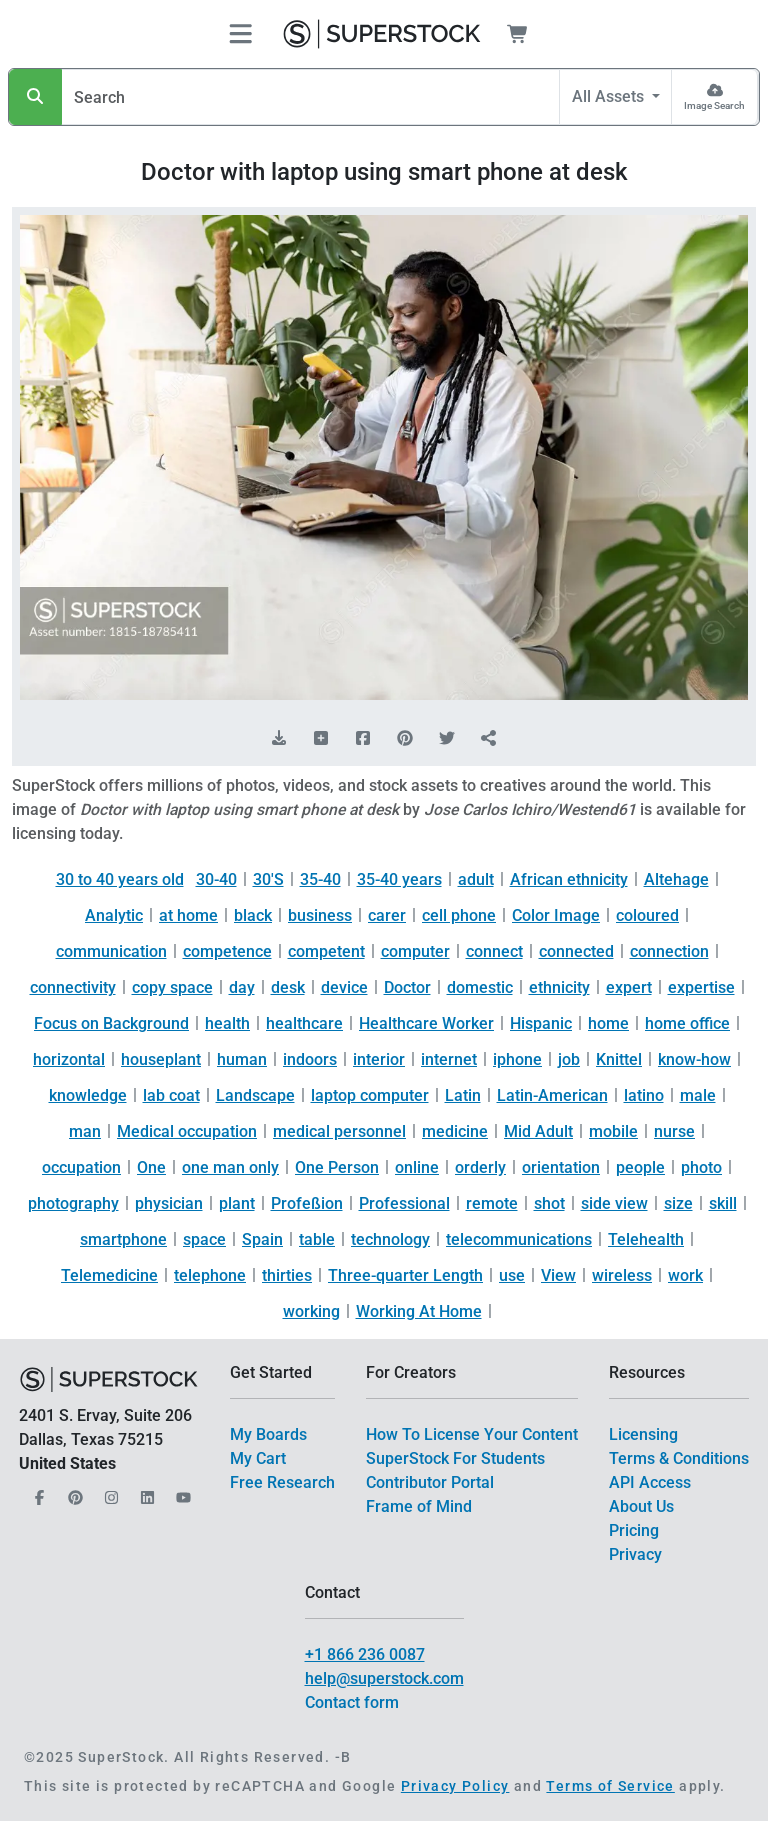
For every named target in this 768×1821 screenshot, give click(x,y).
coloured (647, 915)
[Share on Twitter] (447, 739)
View (558, 1275)
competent (326, 951)
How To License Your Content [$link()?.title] (472, 1434)
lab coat (171, 1095)
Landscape (255, 1095)
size (678, 1203)
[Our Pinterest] (73, 1491)
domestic (480, 987)
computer (415, 951)
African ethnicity (569, 879)
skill (723, 1203)
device (344, 987)
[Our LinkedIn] (145, 1491)
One (151, 1167)
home (608, 1023)
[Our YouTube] (181, 1491)
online (417, 1167)
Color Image (556, 915)
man (85, 1131)
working (311, 1311)
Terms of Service (610, 1786)
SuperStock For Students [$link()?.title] (455, 1458)
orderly (480, 1167)
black (253, 915)
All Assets (610, 96)
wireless (622, 1275)
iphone (517, 1059)
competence (227, 951)
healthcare (304, 1023)
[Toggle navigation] (240, 34)
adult (476, 879)
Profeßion (307, 1203)
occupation (81, 1167)
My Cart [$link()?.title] (258, 1458)
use (512, 1275)
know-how (694, 1059)
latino (644, 1095)
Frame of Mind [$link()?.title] (419, 1506)
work (685, 1275)
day (242, 987)
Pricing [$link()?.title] (634, 1530)
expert (629, 987)
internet (449, 1059)
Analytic (114, 915)
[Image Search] (714, 97)
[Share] (489, 739)
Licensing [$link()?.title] (643, 1434)
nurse (674, 1131)
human (242, 1059)
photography (73, 1203)
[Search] (35, 97)
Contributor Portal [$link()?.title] (430, 1482)
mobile (613, 1131)
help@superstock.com (384, 1678)
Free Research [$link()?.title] (282, 1482)
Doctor (407, 987)
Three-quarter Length (405, 1275)
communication (111, 951)
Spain (262, 1239)
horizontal (69, 1059)
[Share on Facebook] (363, 739)
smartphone (123, 1239)
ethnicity (559, 987)
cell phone (459, 915)
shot (549, 1203)
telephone (210, 1275)
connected (576, 951)
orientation (561, 1167)
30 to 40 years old (120, 879)
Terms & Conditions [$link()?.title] (679, 1458)
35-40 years (399, 879)
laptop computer (370, 1095)
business (320, 915)
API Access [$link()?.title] (650, 1482)
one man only (230, 1167)
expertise (701, 987)
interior (379, 1059)
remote (492, 1203)
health (227, 1023)
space (204, 1239)
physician (169, 1203)
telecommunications (519, 1239)
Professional (404, 1203)
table (317, 1239)
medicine (455, 1131)
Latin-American (552, 1095)
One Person (337, 1167)
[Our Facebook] (37, 1491)
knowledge (88, 1095)
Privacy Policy (455, 1786)
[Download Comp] (279, 739)
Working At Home (419, 1311)
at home (188, 915)
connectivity (73, 987)
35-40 (320, 879)
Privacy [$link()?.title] (635, 1554)
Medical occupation (187, 1131)
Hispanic (541, 1023)
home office (687, 1023)
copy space (172, 987)
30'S (268, 879)
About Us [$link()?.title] (641, 1506)
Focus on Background (111, 1023)
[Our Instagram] (109, 1491)
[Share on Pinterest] (405, 739)
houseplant (161, 1059)
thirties (287, 1275)
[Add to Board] (321, 739)
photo (701, 1167)
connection (669, 951)
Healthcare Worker (426, 1023)
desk (288, 987)
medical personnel (339, 1131)
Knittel (619, 1059)
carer (387, 915)
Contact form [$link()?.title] (352, 1702)
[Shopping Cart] (529, 34)
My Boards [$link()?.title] (268, 1434)
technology (390, 1239)
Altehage (676, 879)
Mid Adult (538, 1131)
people (640, 1167)
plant (237, 1203)
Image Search (714, 105)
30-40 (216, 879)
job (569, 1059)
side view (614, 1203)
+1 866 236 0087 (365, 1654)
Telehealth (646, 1239)
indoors (310, 1059)
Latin (463, 1095)
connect (494, 951)
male (698, 1095)
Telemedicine (109, 1275)
